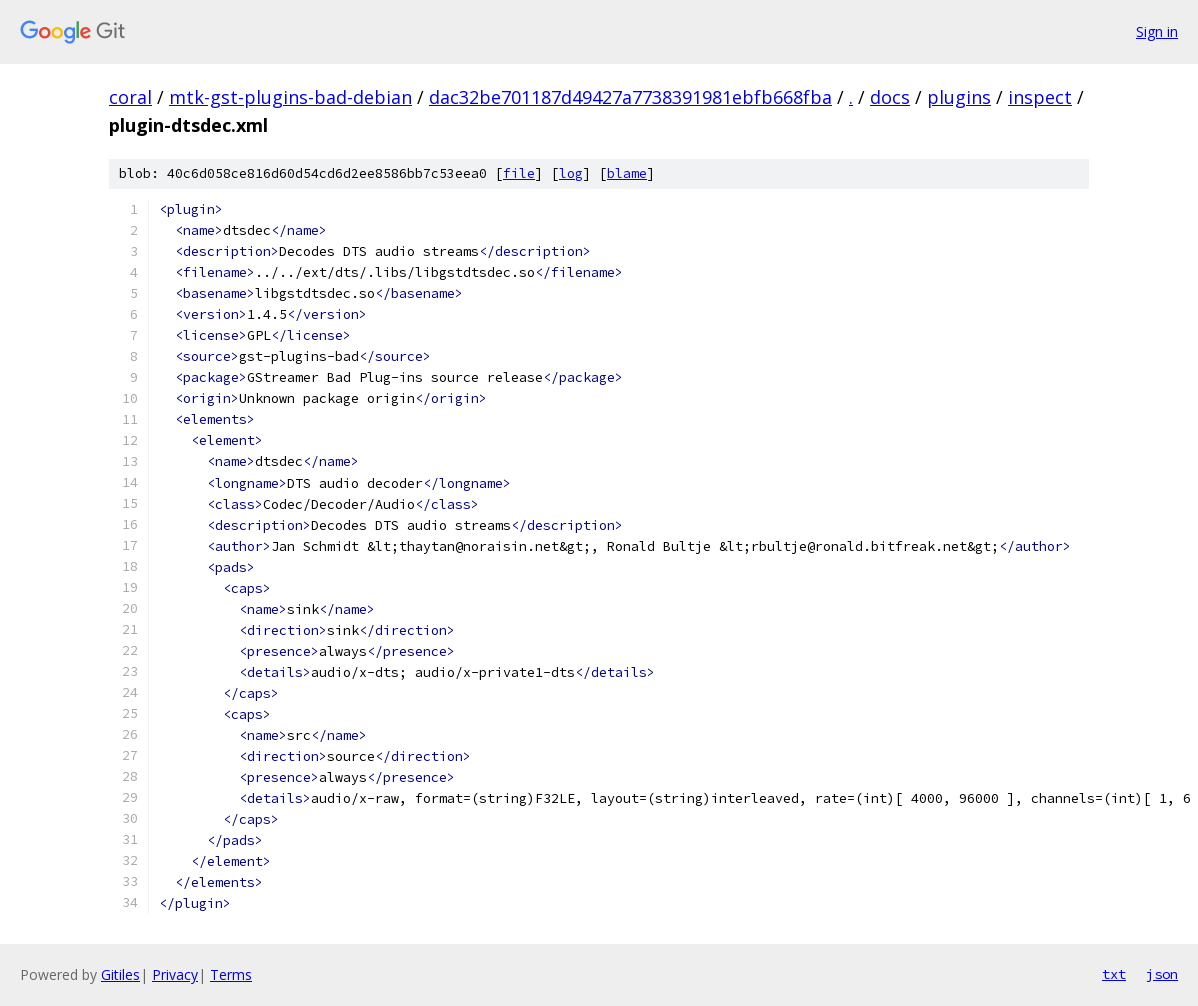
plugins (959, 97)
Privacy (175, 974)
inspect (1040, 97)
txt (1114, 974)
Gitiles (120, 974)
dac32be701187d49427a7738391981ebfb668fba (630, 97)
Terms (231, 974)
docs (890, 97)
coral (130, 97)
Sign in (1157, 31)
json (1162, 974)
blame (627, 173)
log (571, 173)
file (519, 173)
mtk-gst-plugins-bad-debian (290, 97)
